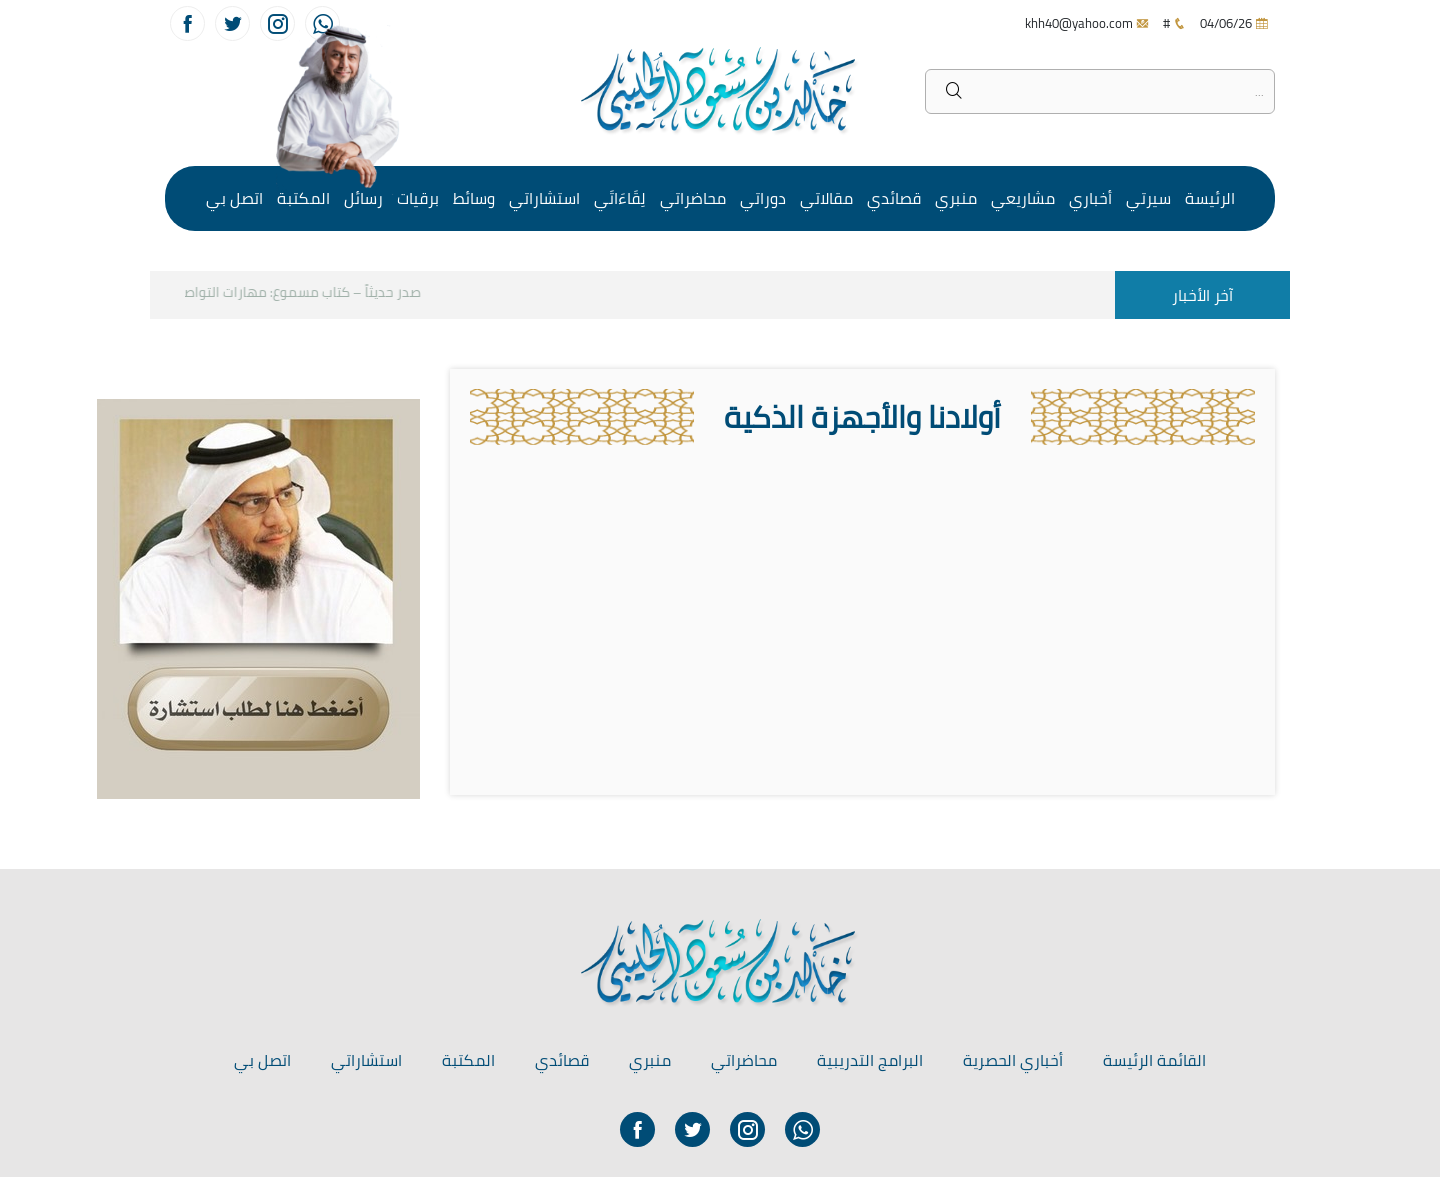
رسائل (363, 198)
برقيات (418, 198)
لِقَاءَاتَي (620, 198)
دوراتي (763, 198)
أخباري (1090, 198)
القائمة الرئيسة (1154, 1060)
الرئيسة (1210, 198)
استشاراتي (544, 198)
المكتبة (303, 198)
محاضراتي (693, 198)
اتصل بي (234, 198)
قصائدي (894, 198)
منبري (956, 198)
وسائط (474, 198)
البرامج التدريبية (870, 1060)
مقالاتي (826, 198)
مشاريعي (1023, 198)
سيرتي (1148, 198)
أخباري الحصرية (1013, 1060)
